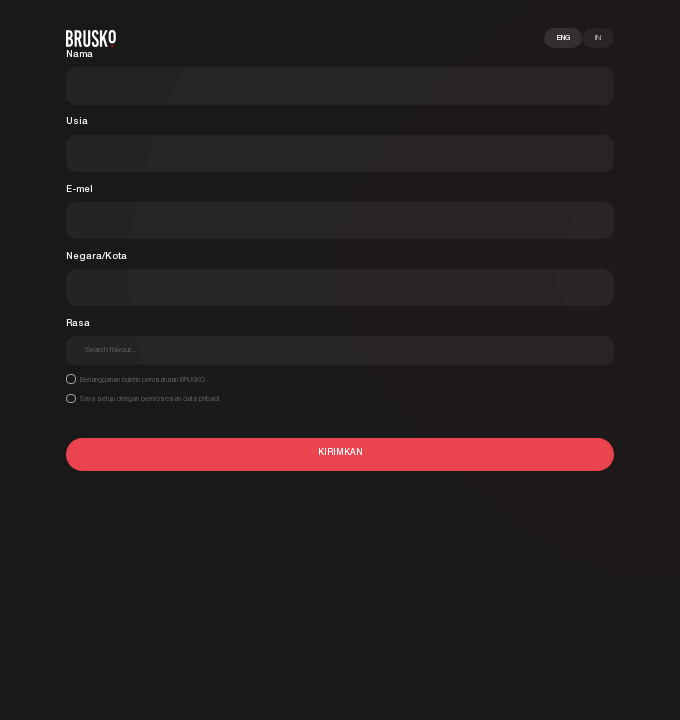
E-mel (79, 189)
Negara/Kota (96, 256)
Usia (77, 121)
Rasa (78, 323)
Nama (79, 54)
